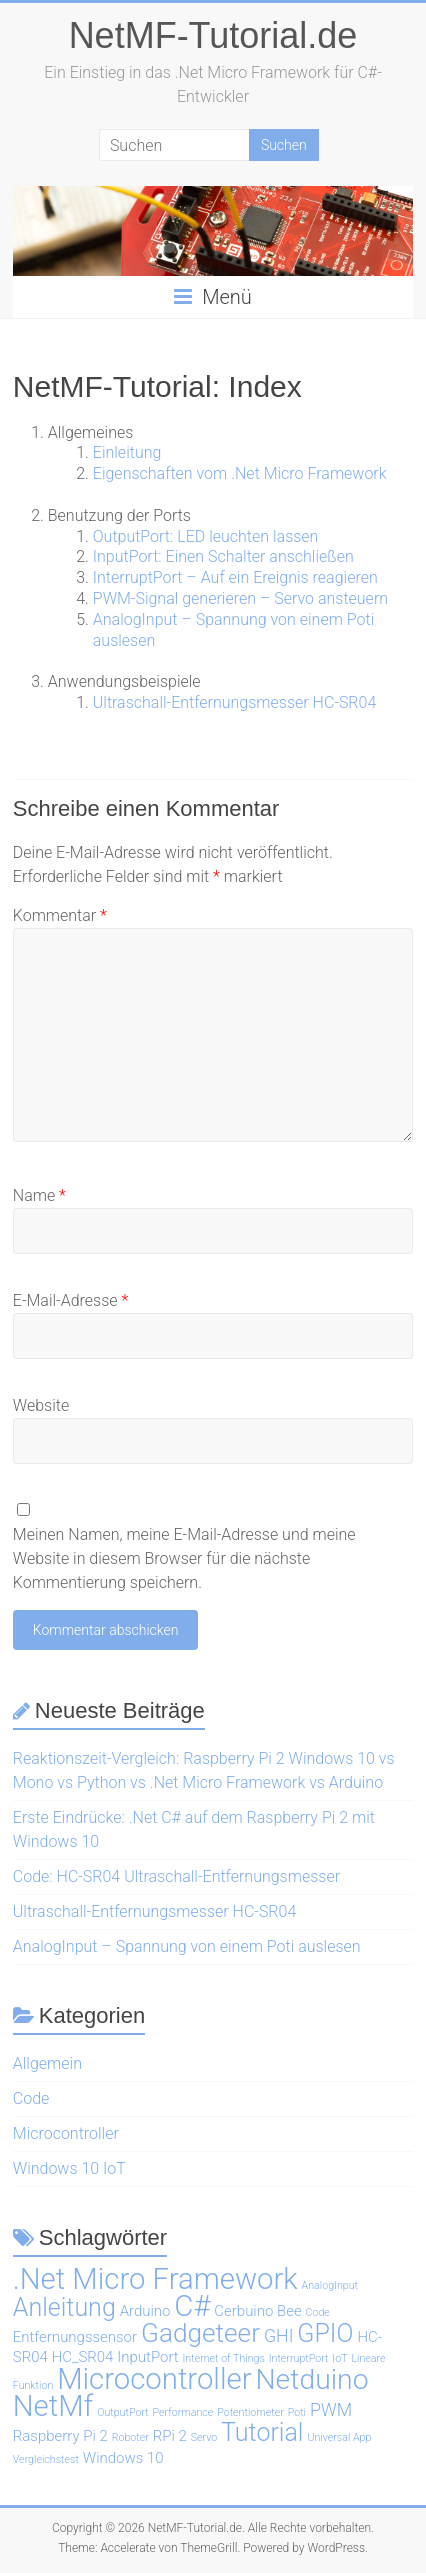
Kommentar (60, 915)
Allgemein (47, 2063)
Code (31, 2098)
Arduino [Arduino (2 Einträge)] (145, 2311)
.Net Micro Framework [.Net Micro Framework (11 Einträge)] (155, 2279)
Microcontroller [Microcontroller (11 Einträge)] (154, 2379)
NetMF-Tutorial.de (213, 35)
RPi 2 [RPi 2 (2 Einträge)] (170, 2436)
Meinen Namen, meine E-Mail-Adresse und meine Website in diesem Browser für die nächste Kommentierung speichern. (184, 1558)
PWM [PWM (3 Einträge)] (331, 2409)
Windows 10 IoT (69, 2168)
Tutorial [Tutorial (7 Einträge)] (262, 2432)
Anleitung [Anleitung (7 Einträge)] (64, 2307)
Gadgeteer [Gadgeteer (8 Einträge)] (200, 2333)
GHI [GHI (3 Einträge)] (279, 2335)
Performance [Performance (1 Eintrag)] (183, 2412)
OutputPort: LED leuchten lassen (206, 536)
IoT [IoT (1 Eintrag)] (339, 2358)
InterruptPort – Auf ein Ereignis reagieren (235, 577)
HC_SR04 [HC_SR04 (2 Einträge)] (83, 2357)
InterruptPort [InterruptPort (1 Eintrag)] (299, 2358)
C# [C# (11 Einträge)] (192, 2306)
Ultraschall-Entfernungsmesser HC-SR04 (234, 702)
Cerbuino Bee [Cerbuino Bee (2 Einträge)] (257, 2311)
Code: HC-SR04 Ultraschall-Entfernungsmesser (176, 1876)
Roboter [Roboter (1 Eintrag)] (130, 2437)
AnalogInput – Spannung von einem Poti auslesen (187, 1946)
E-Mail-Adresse (70, 1300)
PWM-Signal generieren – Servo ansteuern (240, 598)
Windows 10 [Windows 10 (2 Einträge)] (123, 2458)
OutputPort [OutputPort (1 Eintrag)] (122, 2412)
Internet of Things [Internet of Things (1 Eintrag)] (224, 2358)
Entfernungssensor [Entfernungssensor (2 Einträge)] (75, 2337)
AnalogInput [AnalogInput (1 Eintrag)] (330, 2285)
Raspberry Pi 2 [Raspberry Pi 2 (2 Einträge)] (60, 2436)
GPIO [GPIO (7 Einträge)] (325, 2333)
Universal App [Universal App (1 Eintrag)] (339, 2437)
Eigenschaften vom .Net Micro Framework (240, 473)
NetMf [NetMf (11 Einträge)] (53, 2406)
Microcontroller (66, 2133)
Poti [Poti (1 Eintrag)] (297, 2412)
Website (41, 1405)
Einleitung (127, 452)
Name (39, 1195)
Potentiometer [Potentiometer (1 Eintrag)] (250, 2412)
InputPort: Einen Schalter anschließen (223, 556)
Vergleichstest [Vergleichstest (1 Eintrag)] (46, 2459)
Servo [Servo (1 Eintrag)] (204, 2437)
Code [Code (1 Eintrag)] (318, 2312)
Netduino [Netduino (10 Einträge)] (311, 2379)
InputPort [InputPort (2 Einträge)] (147, 2357)
